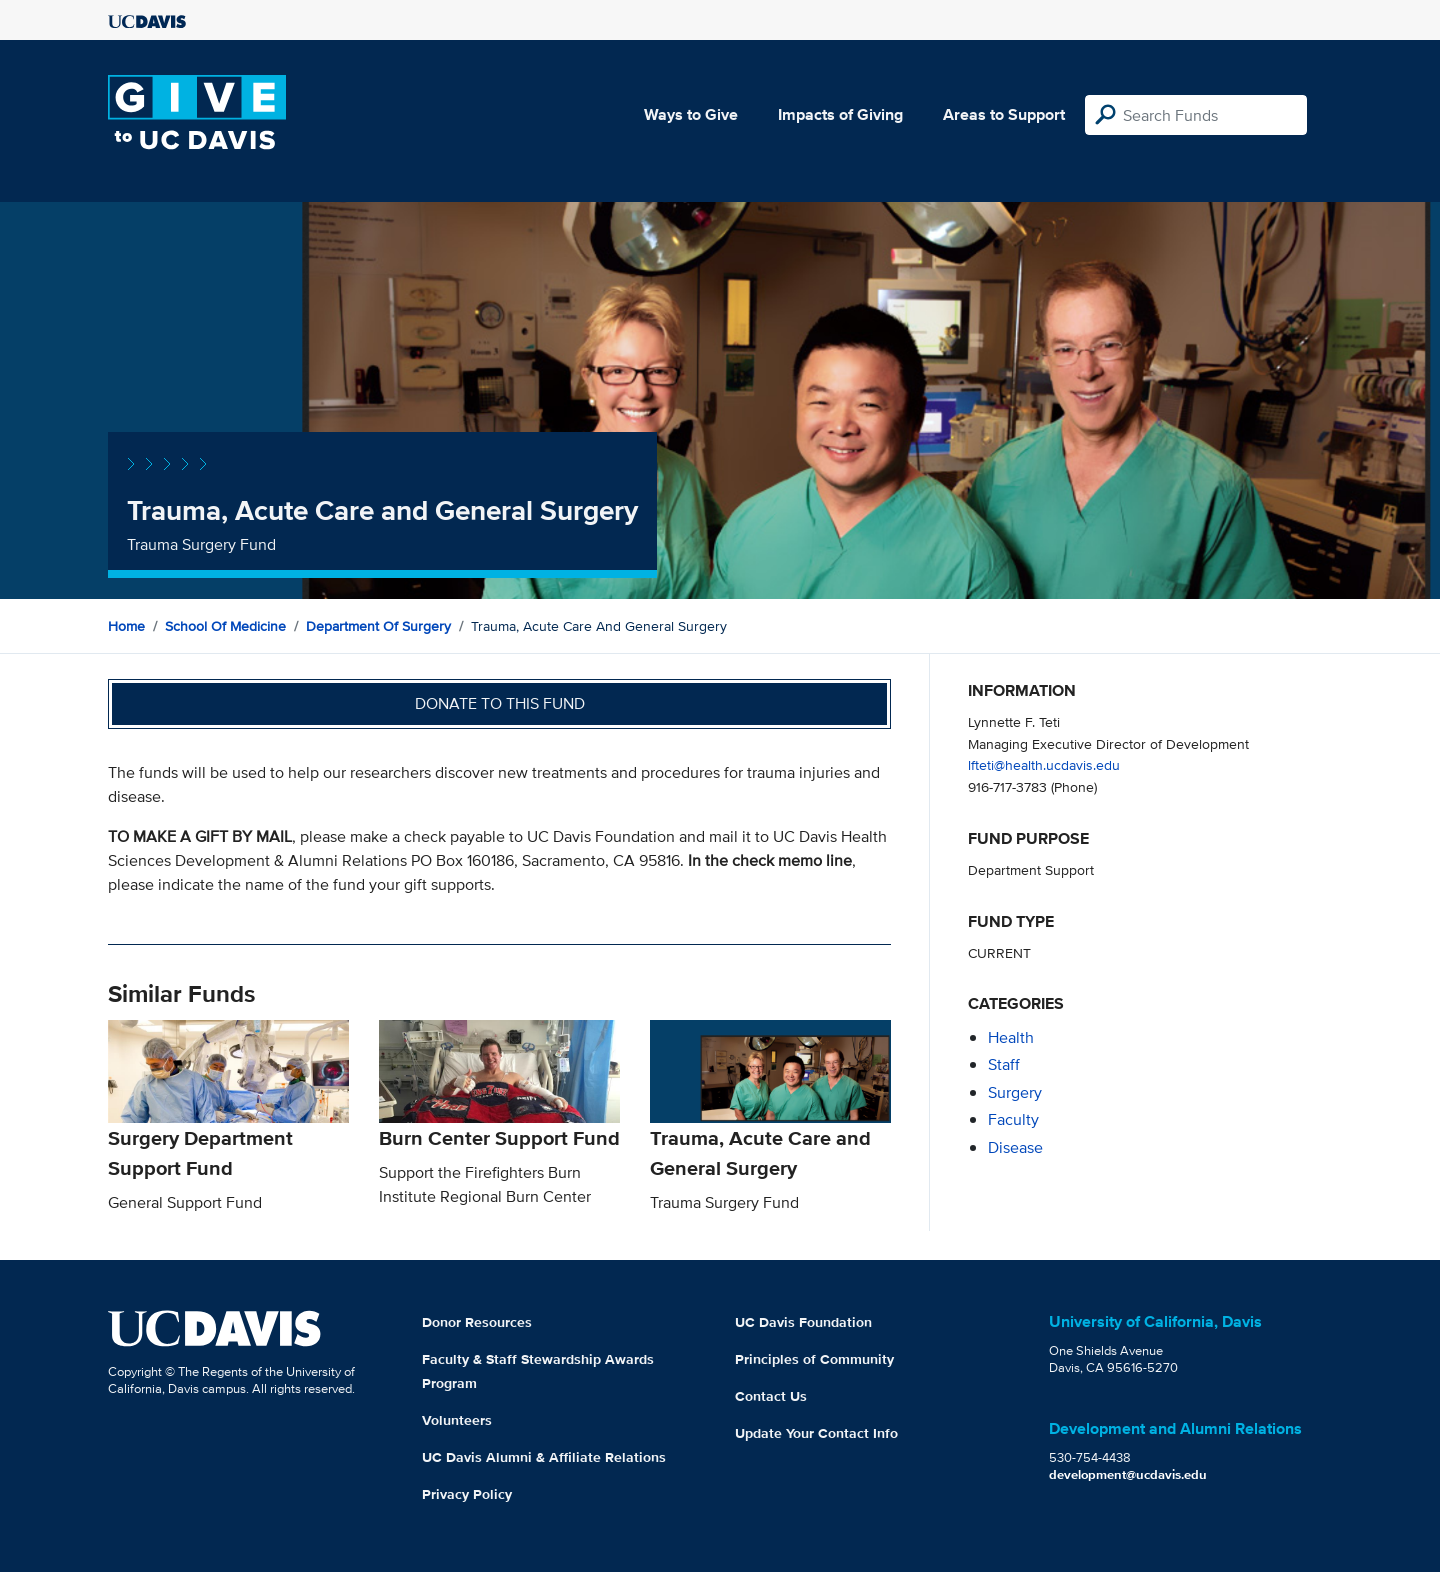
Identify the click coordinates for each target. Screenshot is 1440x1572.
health (1011, 1037)
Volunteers (457, 1420)
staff (1004, 1064)
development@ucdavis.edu (1128, 1474)
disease (1015, 1147)
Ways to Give (691, 114)
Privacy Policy (467, 1494)
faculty (1013, 1119)
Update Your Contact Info (816, 1433)
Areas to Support (1004, 114)
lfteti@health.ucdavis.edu (1044, 764)
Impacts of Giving (840, 114)
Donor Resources (477, 1322)
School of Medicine (225, 626)
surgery (1015, 1092)
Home (126, 626)
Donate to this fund (500, 703)
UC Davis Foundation (803, 1322)
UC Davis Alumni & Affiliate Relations (544, 1457)
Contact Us (771, 1396)
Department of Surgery (378, 626)
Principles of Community (814, 1359)
